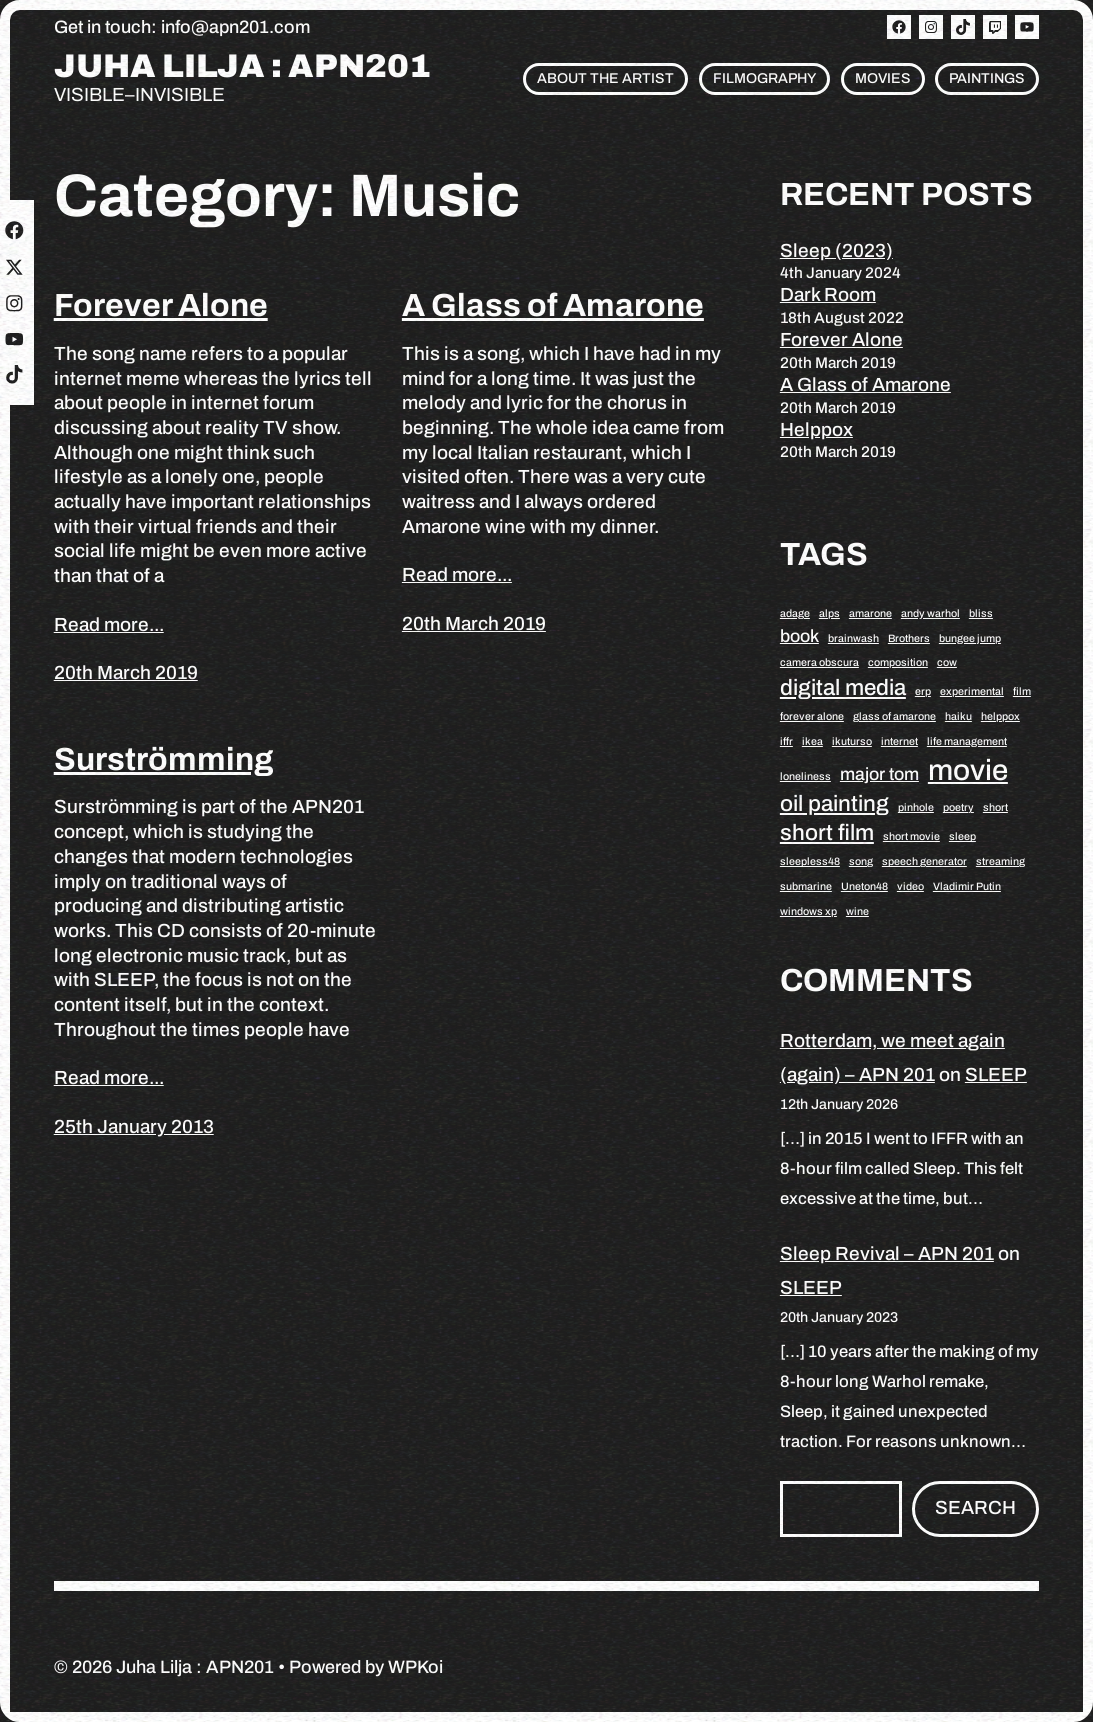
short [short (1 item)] (995, 807)
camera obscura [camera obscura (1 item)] (819, 662)
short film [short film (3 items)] (827, 832)
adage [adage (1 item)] (795, 613)
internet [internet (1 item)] (899, 741)
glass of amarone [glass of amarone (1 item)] (894, 716)
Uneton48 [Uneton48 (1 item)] (864, 886)
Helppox (816, 429)
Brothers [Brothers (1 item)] (909, 638)
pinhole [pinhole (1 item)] (916, 807)
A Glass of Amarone (553, 305)
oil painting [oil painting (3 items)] (834, 803)
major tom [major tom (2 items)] (879, 774)
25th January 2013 (134, 1126)
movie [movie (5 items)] (968, 770)
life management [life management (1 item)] (967, 741)
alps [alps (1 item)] (829, 613)
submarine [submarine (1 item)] (806, 886)
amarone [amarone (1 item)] (870, 613)
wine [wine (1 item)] (857, 911)
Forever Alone (161, 305)
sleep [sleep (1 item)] (962, 836)
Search (975, 1507)
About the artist (605, 78)
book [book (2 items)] (799, 636)
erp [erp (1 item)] (923, 691)
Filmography (764, 78)
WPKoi (415, 1667)
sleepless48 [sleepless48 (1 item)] (810, 861)
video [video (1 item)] (910, 886)
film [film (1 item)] (1022, 691)
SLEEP (996, 1074)
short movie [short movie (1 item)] (911, 836)
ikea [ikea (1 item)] (812, 741)
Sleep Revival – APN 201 (887, 1253)
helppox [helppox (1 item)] (1000, 716)
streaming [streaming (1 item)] (1000, 861)
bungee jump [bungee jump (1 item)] (970, 638)
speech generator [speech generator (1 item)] (924, 861)
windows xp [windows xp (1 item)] (808, 911)
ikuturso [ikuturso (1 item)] (852, 741)
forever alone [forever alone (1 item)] (812, 716)
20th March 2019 (126, 672)
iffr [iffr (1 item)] (786, 741)
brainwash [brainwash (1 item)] (853, 638)
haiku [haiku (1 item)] (958, 716)
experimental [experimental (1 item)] (972, 691)
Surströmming (163, 759)
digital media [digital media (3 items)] (843, 687)
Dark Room (828, 294)
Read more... (109, 624)
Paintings (987, 78)
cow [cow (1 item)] (947, 662)
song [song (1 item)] (861, 861)
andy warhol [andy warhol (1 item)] (930, 613)
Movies (883, 78)
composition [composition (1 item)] (898, 662)
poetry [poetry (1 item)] (958, 807)
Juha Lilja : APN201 (242, 66)
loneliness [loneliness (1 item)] (805, 776)
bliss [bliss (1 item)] (981, 613)
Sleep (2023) (836, 250)
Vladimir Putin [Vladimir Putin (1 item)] (967, 886)
